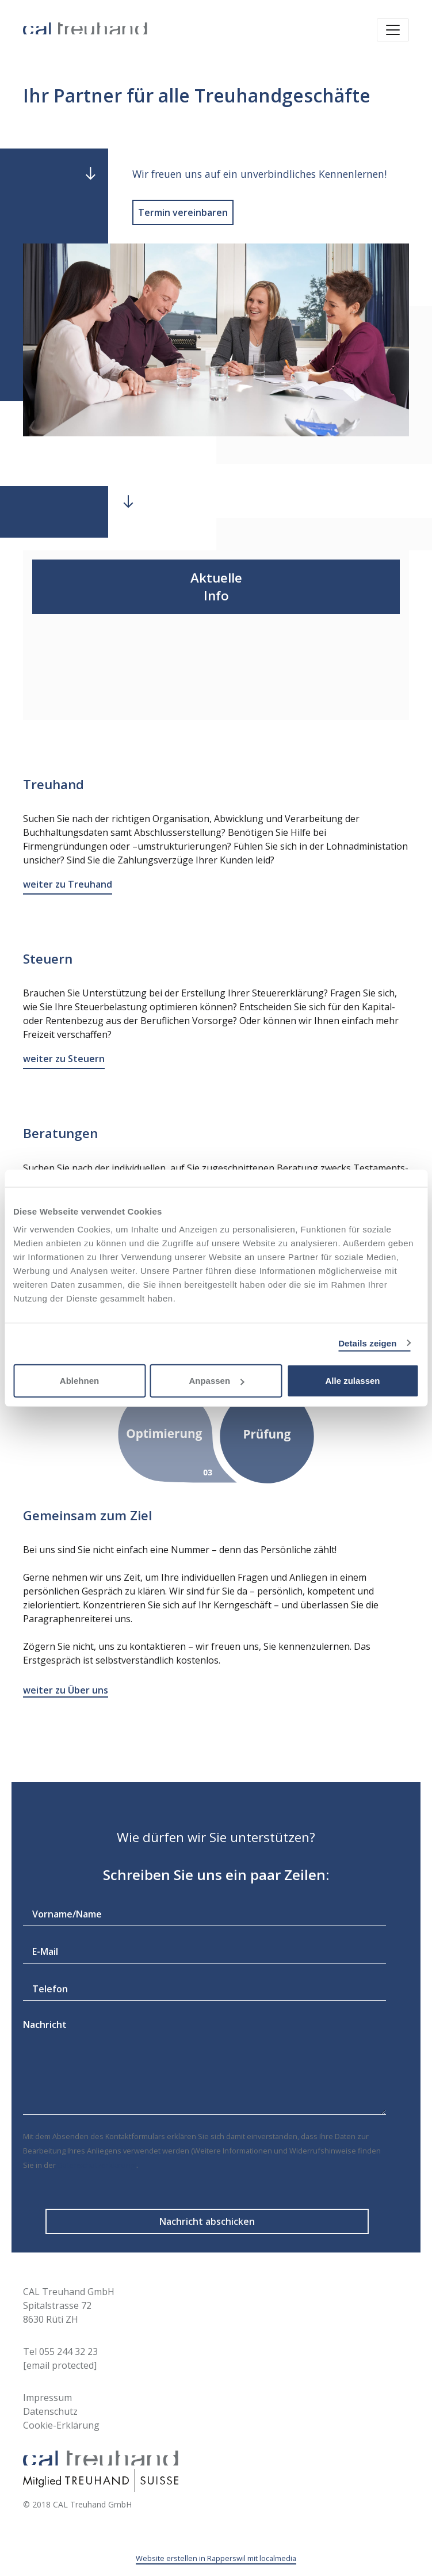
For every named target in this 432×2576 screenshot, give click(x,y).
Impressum (47, 2397)
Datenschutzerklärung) (97, 2165)
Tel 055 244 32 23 (60, 2351)
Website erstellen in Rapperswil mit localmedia (216, 2558)
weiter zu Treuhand (67, 884)
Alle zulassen (352, 1381)
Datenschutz (50, 2411)
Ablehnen (79, 1381)
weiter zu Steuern (64, 1058)
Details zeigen (367, 1343)
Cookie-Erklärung (61, 2425)
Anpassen (216, 1381)
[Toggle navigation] (393, 29)
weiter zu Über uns (65, 1690)
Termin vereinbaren (183, 212)
